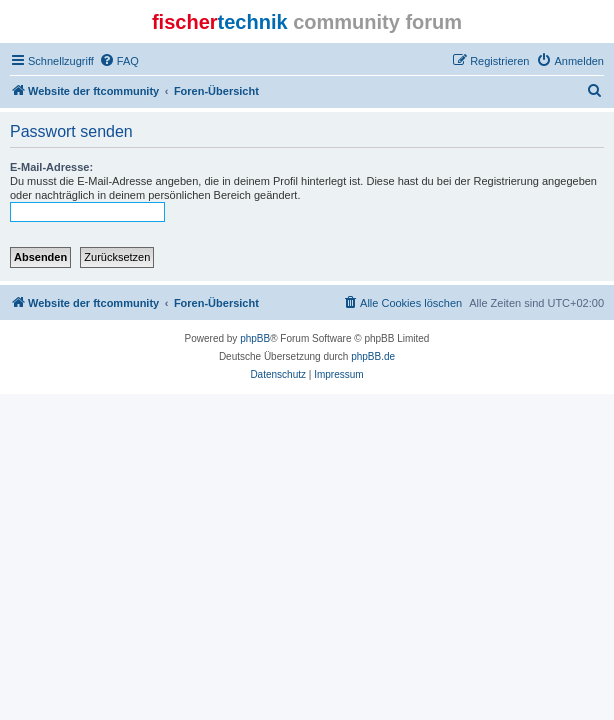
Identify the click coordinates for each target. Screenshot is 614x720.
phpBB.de (373, 356)
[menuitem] (119, 61)
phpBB (255, 338)
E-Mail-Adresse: (51, 167)
